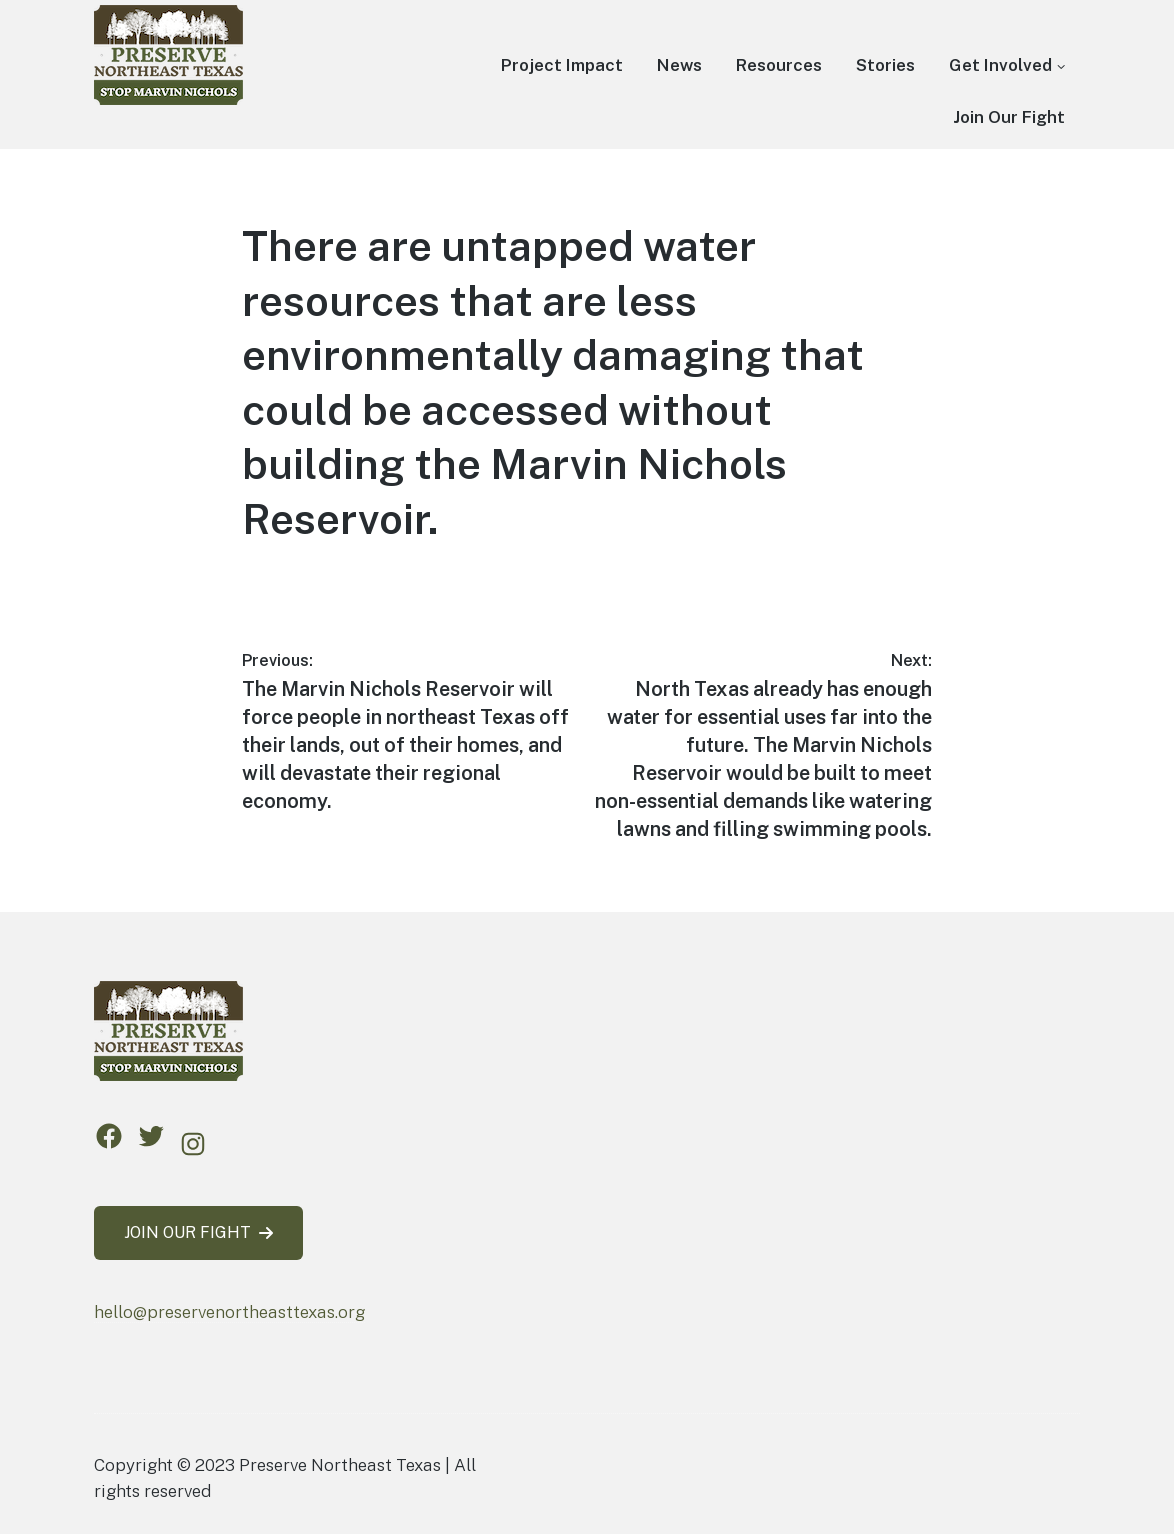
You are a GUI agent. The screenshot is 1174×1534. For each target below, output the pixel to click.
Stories (885, 65)
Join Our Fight (1009, 117)
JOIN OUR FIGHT (198, 1232)
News (679, 65)
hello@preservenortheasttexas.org (229, 1312)
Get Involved (1000, 65)
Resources (779, 65)
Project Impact (562, 65)
